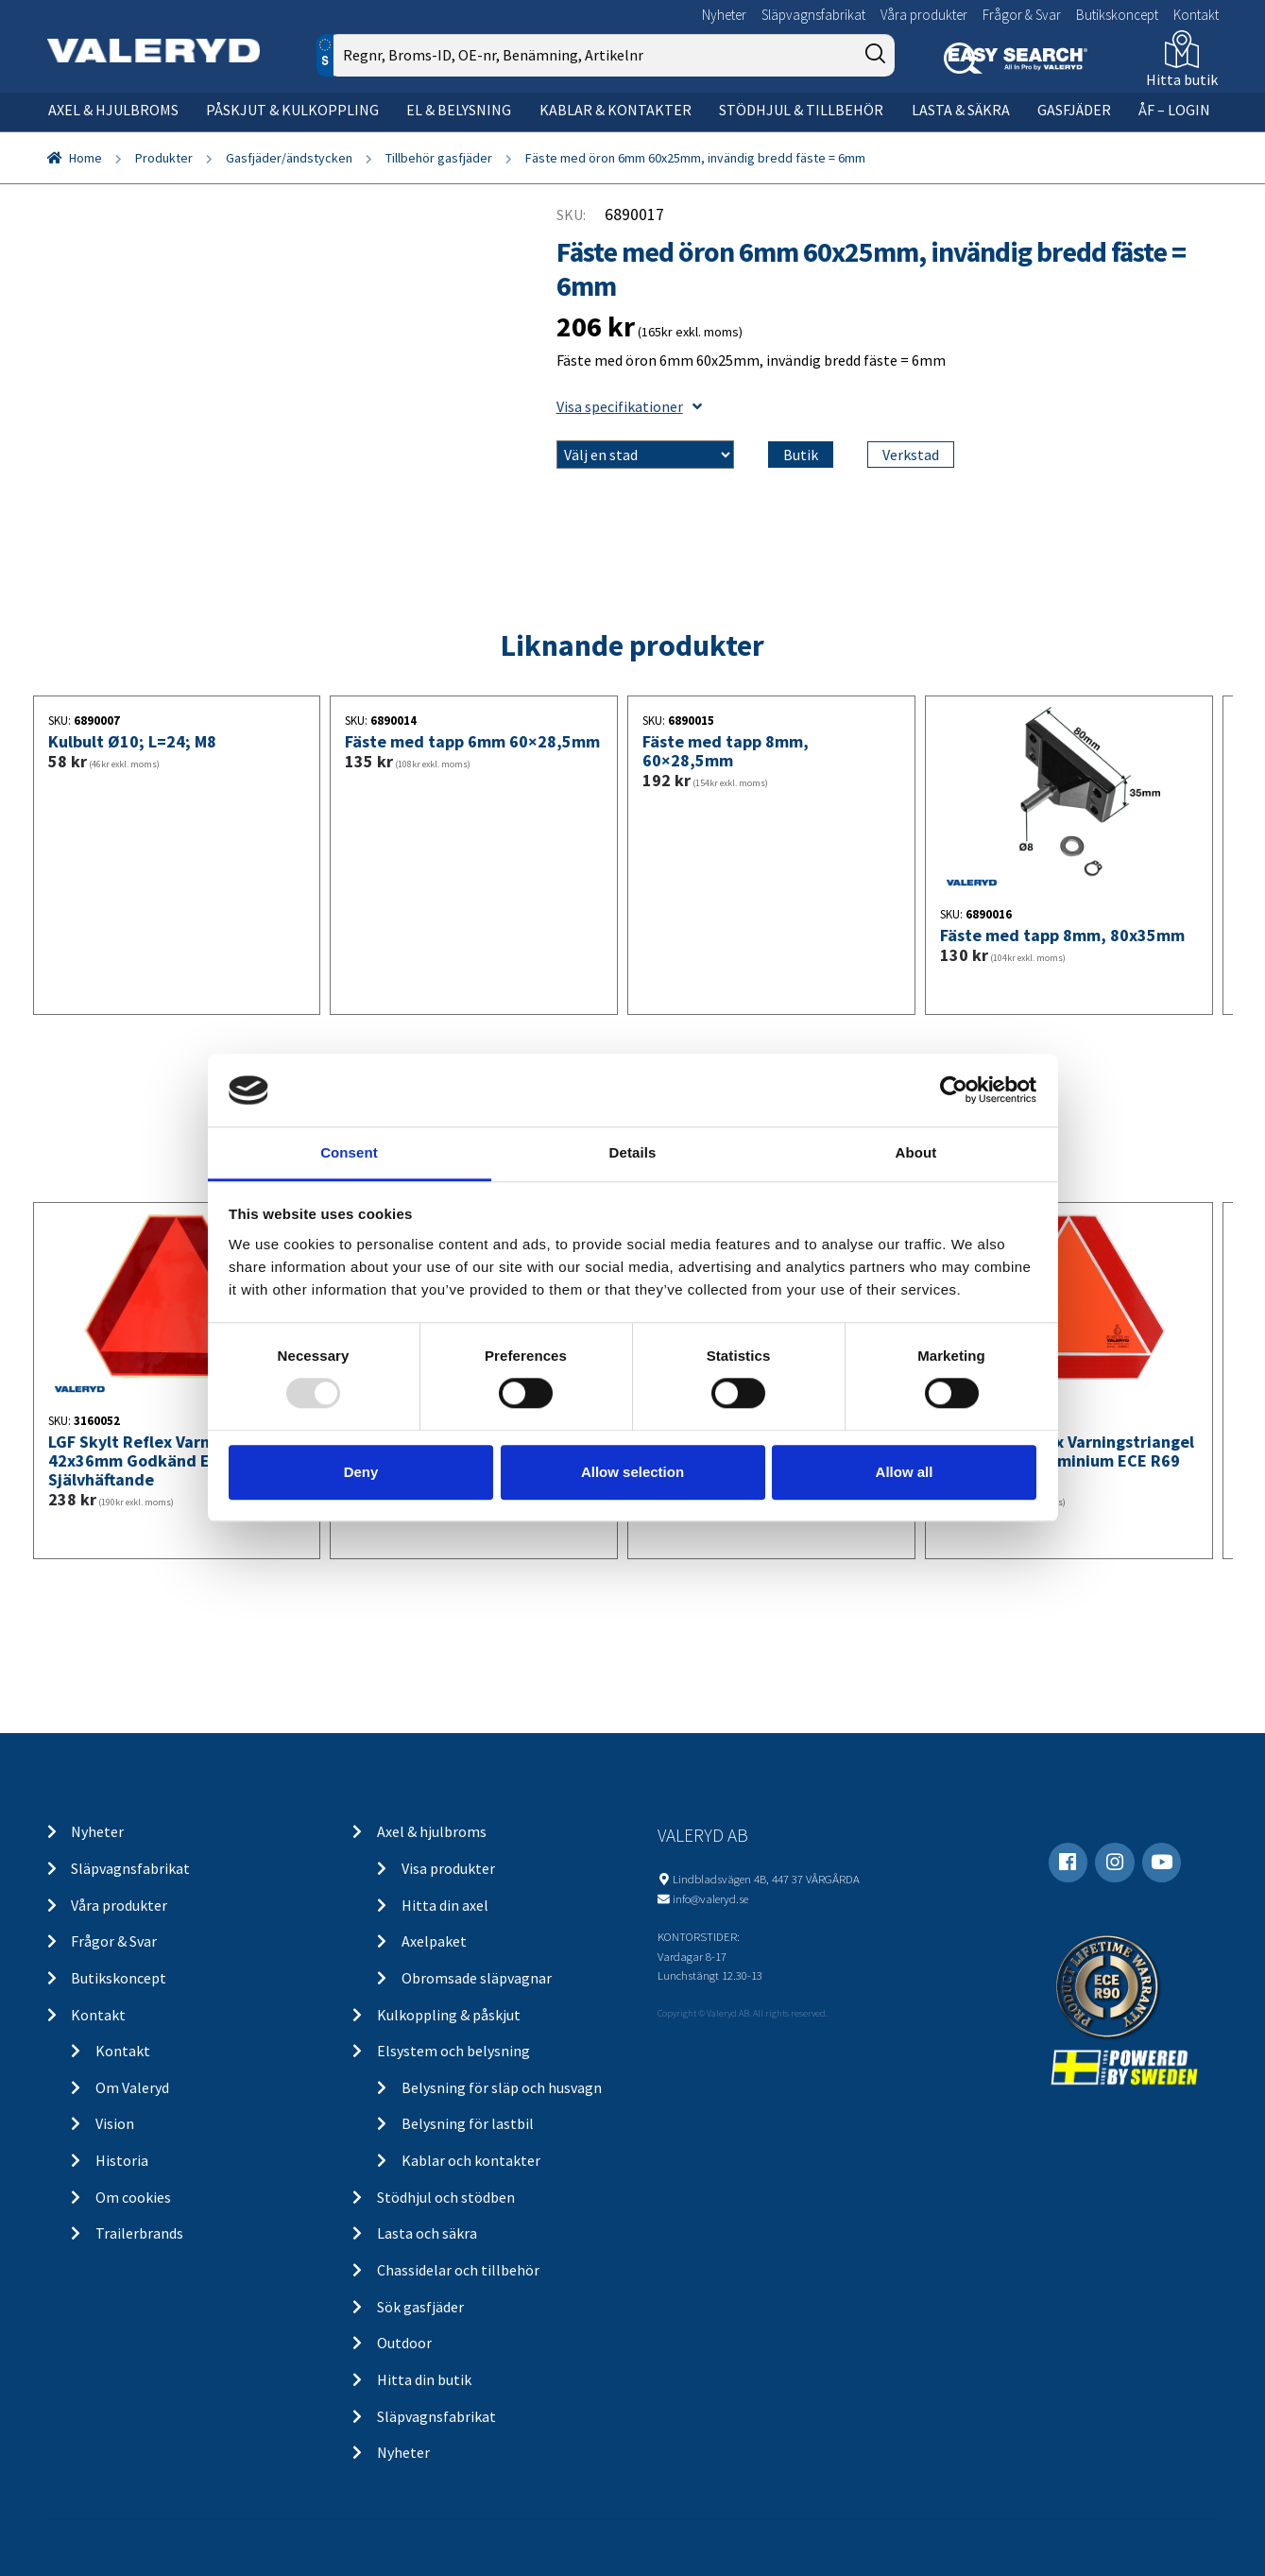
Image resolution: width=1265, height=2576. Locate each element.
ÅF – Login (1174, 109)
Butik (800, 454)
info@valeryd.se (710, 1898)
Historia (121, 2160)
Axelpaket (434, 1941)
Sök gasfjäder (420, 2306)
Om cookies (133, 2197)
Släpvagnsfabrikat (813, 15)
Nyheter (724, 15)
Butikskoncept (1117, 15)
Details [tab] (633, 1152)
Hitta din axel (445, 1905)
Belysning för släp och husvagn (502, 2087)
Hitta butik (1182, 79)
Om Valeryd (132, 2087)
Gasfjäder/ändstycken (289, 157)
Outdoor (404, 2342)
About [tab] (916, 1152)
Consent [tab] (349, 1152)
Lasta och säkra (427, 2233)
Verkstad (910, 454)
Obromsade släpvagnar (477, 1977)
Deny (361, 1472)
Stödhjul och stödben (446, 2197)
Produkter (164, 157)
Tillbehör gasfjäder (438, 157)
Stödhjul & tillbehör (801, 109)
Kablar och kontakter (471, 2160)
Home (85, 157)
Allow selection (632, 1472)
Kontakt (1196, 15)
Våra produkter (923, 15)
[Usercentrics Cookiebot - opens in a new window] (953, 1090)
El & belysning (458, 109)
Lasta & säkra (961, 109)
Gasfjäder (1074, 109)
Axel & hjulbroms (113, 109)
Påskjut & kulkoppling (292, 109)
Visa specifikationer (629, 406)
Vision (114, 2123)
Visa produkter (448, 1868)
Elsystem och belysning (453, 2050)
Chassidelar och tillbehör (458, 2269)
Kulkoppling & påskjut (449, 2014)
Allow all (904, 1472)
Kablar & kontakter (615, 109)
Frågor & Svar (1022, 15)
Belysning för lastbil (468, 2123)
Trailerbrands (139, 2233)
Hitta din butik (424, 2379)
